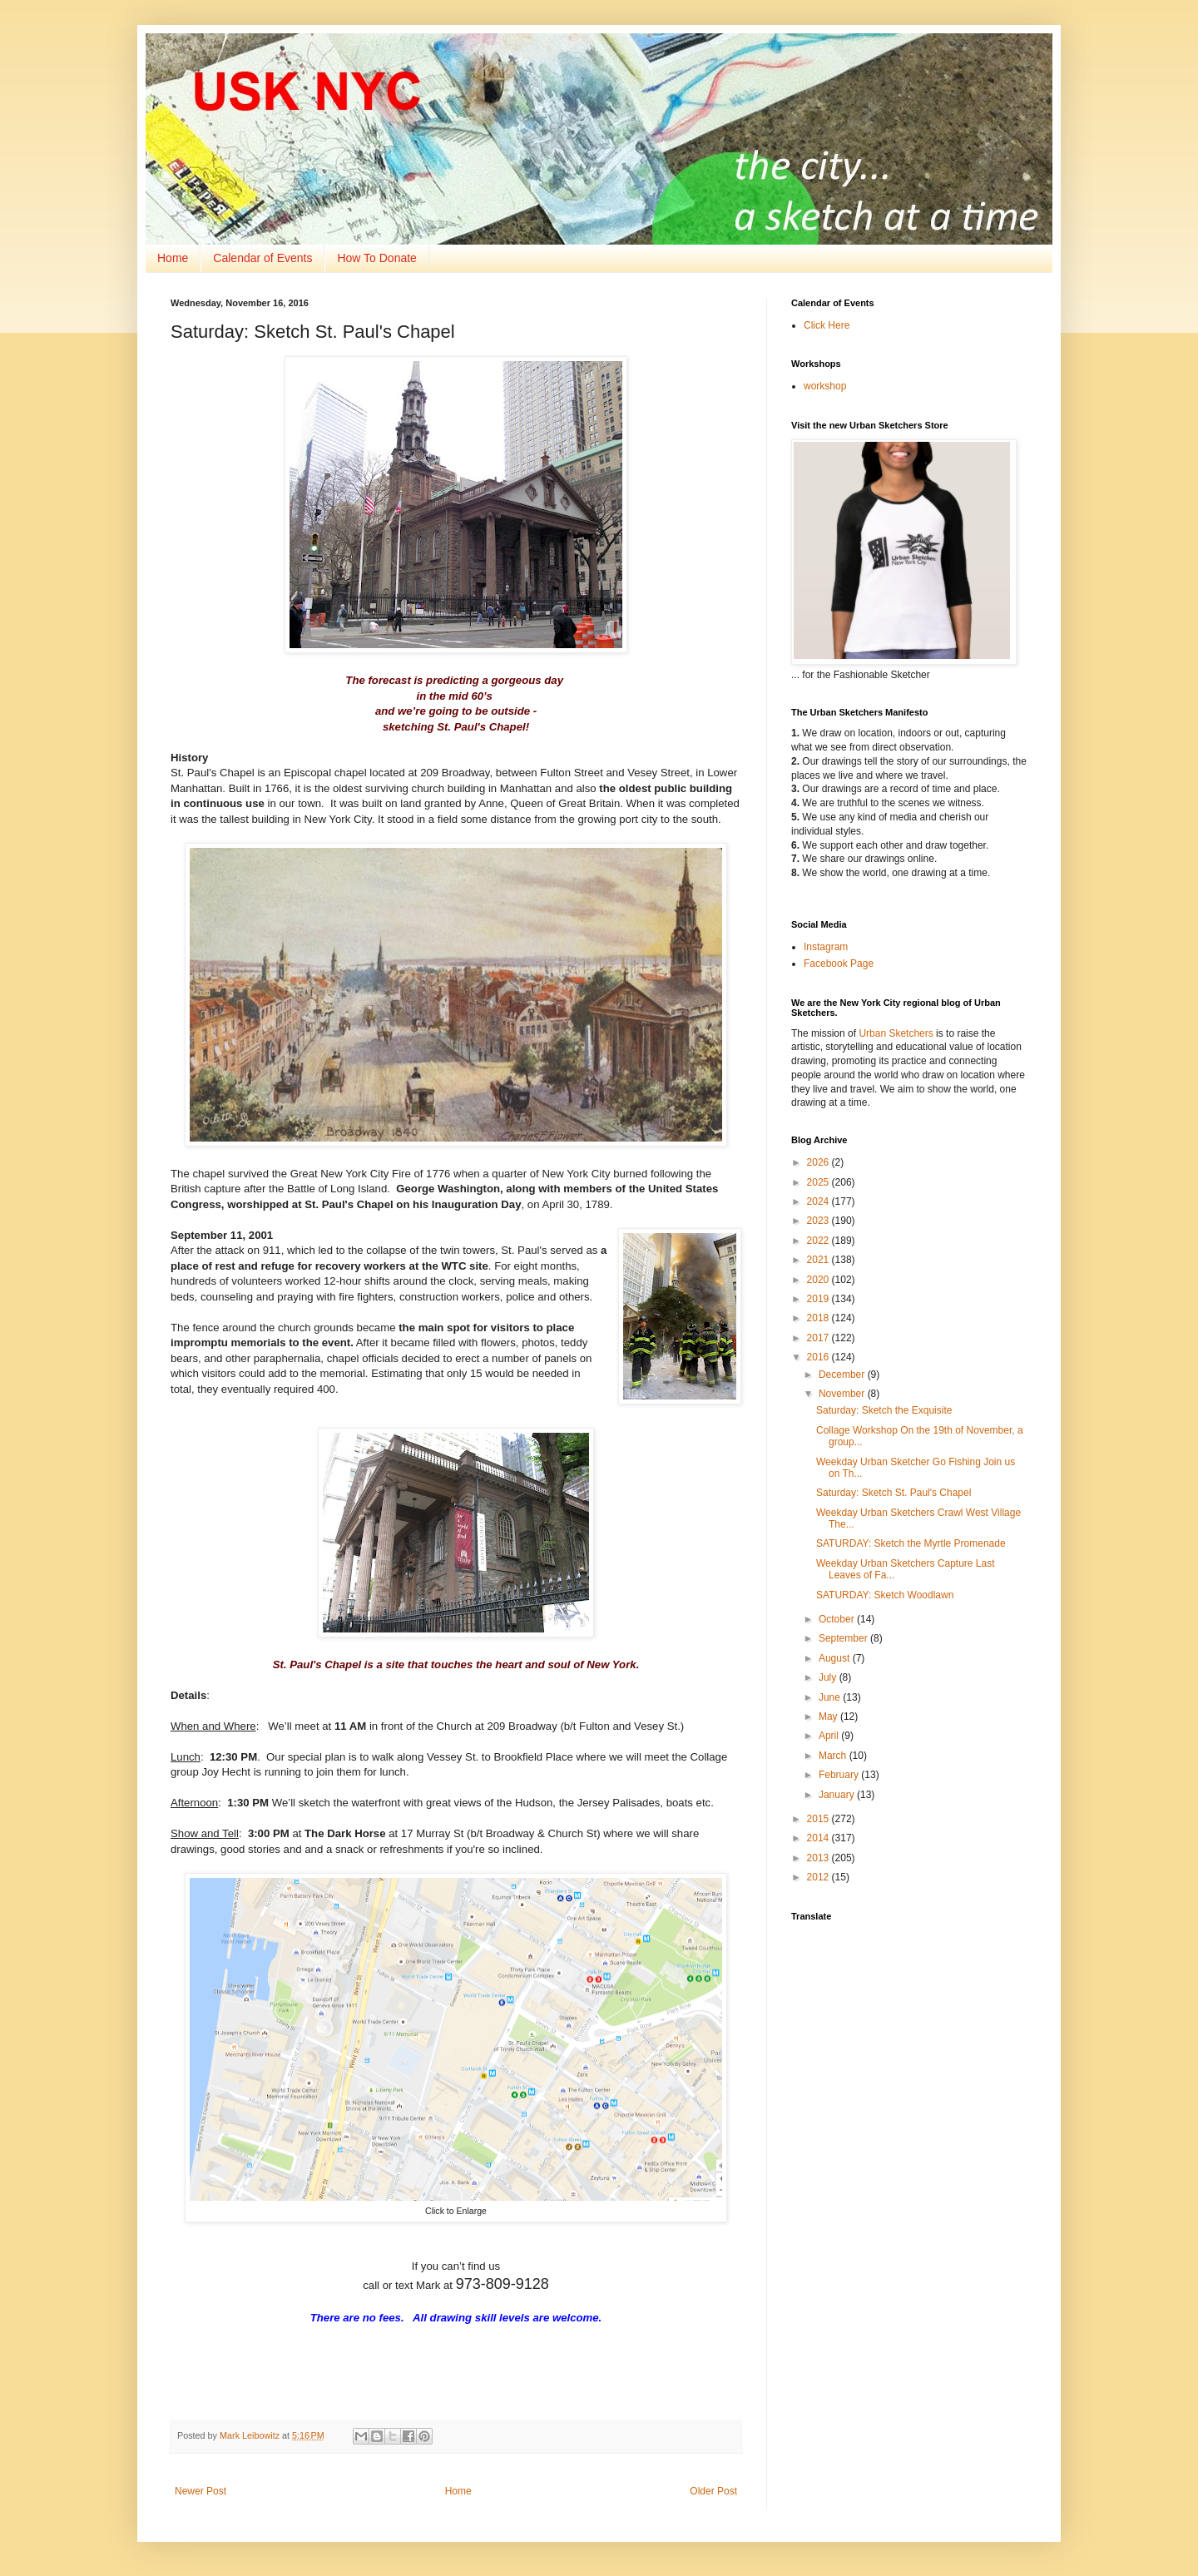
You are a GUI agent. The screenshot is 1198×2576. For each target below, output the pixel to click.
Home (172, 258)
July (829, 1677)
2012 (819, 1877)
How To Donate (376, 258)
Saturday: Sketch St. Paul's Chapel (893, 1493)
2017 (819, 1338)
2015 (819, 1819)
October (838, 1619)
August (836, 1658)
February (840, 1775)
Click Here (826, 325)
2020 (819, 1280)
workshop (825, 386)
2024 (819, 1201)
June (831, 1697)
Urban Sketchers (896, 1033)
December (843, 1374)
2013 (819, 1858)
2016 (819, 1357)
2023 (819, 1220)
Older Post (713, 2491)
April (830, 1735)
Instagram (826, 947)
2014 (819, 1838)
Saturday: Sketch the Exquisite (884, 1410)
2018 (819, 1318)
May (829, 1716)
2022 (819, 1240)
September (844, 1638)
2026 (819, 1162)
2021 (819, 1260)
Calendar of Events (262, 258)
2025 (819, 1182)
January (838, 1795)
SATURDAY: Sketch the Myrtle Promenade (911, 1543)
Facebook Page (839, 963)
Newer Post (200, 2491)
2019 (819, 1299)
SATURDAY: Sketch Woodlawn (884, 1595)
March (834, 1755)
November (843, 1393)
